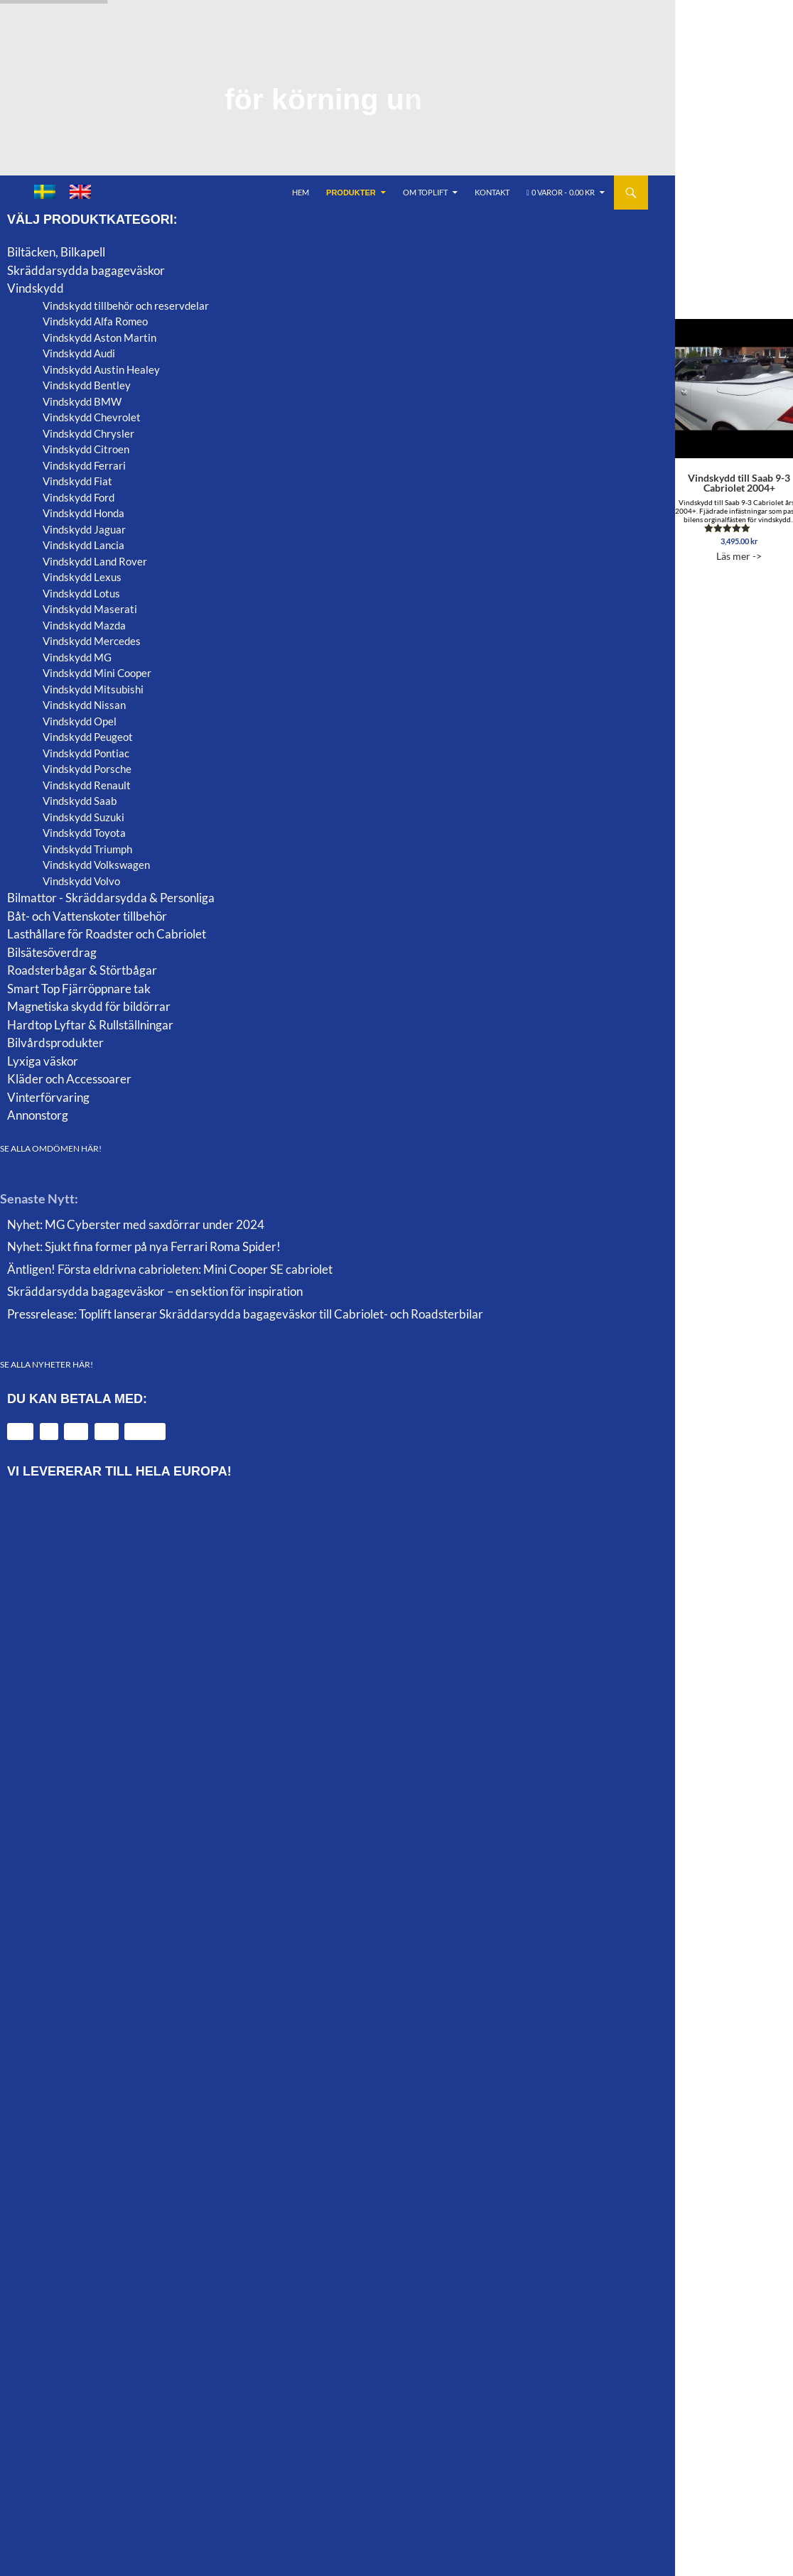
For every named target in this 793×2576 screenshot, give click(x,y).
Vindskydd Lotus (81, 593)
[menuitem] (45, 192)
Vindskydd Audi (79, 353)
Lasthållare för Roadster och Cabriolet (106, 933)
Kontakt (492, 192)
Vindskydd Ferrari (84, 465)
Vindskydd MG (77, 657)
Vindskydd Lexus (82, 576)
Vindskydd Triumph (87, 849)
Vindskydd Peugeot (88, 736)
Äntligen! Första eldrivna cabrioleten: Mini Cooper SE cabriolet (170, 1269)
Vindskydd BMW (82, 401)
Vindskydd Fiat (77, 481)
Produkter (351, 192)
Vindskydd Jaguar (84, 529)
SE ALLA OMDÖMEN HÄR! (51, 1148)
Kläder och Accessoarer (69, 1078)
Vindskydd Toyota (84, 832)
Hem (300, 192)
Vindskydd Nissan (84, 704)
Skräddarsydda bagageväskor (86, 270)
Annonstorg (37, 1115)
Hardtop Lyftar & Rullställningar (90, 1024)
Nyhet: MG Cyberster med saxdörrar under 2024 (135, 1224)
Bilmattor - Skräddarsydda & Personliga (111, 897)
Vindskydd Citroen (86, 449)
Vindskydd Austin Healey (101, 369)
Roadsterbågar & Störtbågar (82, 970)
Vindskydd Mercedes (92, 640)
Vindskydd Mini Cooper (97, 672)
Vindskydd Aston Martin (99, 337)
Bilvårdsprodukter (55, 1042)
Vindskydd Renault (87, 785)
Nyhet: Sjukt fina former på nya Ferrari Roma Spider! (144, 1246)
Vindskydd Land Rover (95, 561)
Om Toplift (425, 192)
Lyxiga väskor (42, 1061)
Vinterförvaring (48, 1097)
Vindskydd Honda (83, 513)
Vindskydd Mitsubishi (93, 689)
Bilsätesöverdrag (52, 952)
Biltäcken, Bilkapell (56, 251)
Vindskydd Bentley (87, 385)
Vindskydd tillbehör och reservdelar (126, 305)
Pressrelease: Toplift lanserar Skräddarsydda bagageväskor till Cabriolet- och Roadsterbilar (245, 1313)
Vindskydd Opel (80, 721)
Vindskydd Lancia (83, 545)
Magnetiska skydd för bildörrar (89, 1006)
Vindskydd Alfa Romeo (95, 321)
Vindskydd (35, 288)
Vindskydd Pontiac (86, 753)
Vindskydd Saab (80, 800)
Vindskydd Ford (78, 497)
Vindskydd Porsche (87, 768)
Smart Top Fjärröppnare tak (79, 988)
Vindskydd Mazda (84, 625)
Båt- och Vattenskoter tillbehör (87, 916)
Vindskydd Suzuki (83, 817)
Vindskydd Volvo (81, 881)
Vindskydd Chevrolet (92, 417)
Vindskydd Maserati (90, 608)
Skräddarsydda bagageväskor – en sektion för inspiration (155, 1291)
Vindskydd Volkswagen (96, 864)
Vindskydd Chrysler (88, 433)
